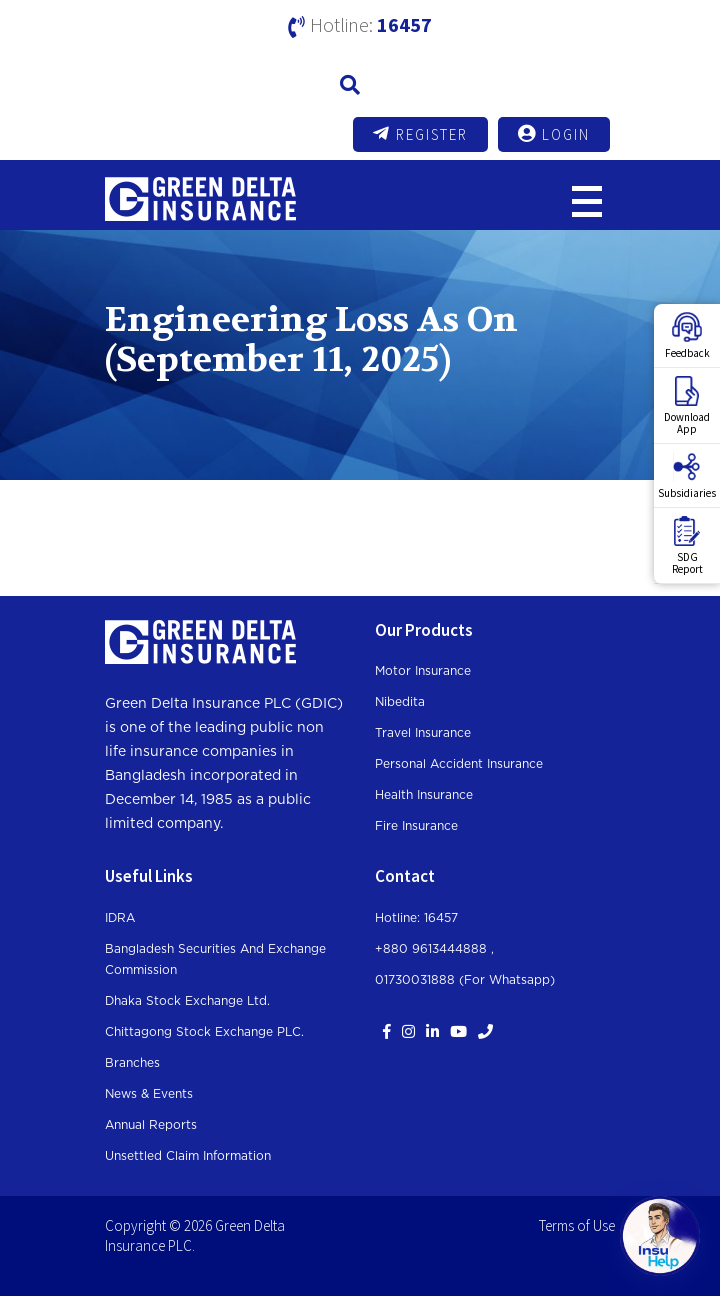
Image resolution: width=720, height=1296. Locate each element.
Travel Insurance (423, 733)
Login (554, 134)
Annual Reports (151, 1125)
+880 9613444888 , (434, 949)
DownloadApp (687, 406)
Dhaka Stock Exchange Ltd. (187, 1001)
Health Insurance (424, 795)
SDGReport (687, 546)
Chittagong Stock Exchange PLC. (204, 1032)
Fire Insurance (416, 826)
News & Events (149, 1094)
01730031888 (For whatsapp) (465, 980)
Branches (132, 1063)
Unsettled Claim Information (188, 1156)
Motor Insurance (423, 671)
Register (420, 134)
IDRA (120, 918)
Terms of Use (577, 1225)
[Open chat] (660, 1236)
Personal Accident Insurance (459, 764)
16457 (404, 24)
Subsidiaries (687, 476)
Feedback (687, 336)
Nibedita (400, 702)
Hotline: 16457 (416, 918)
